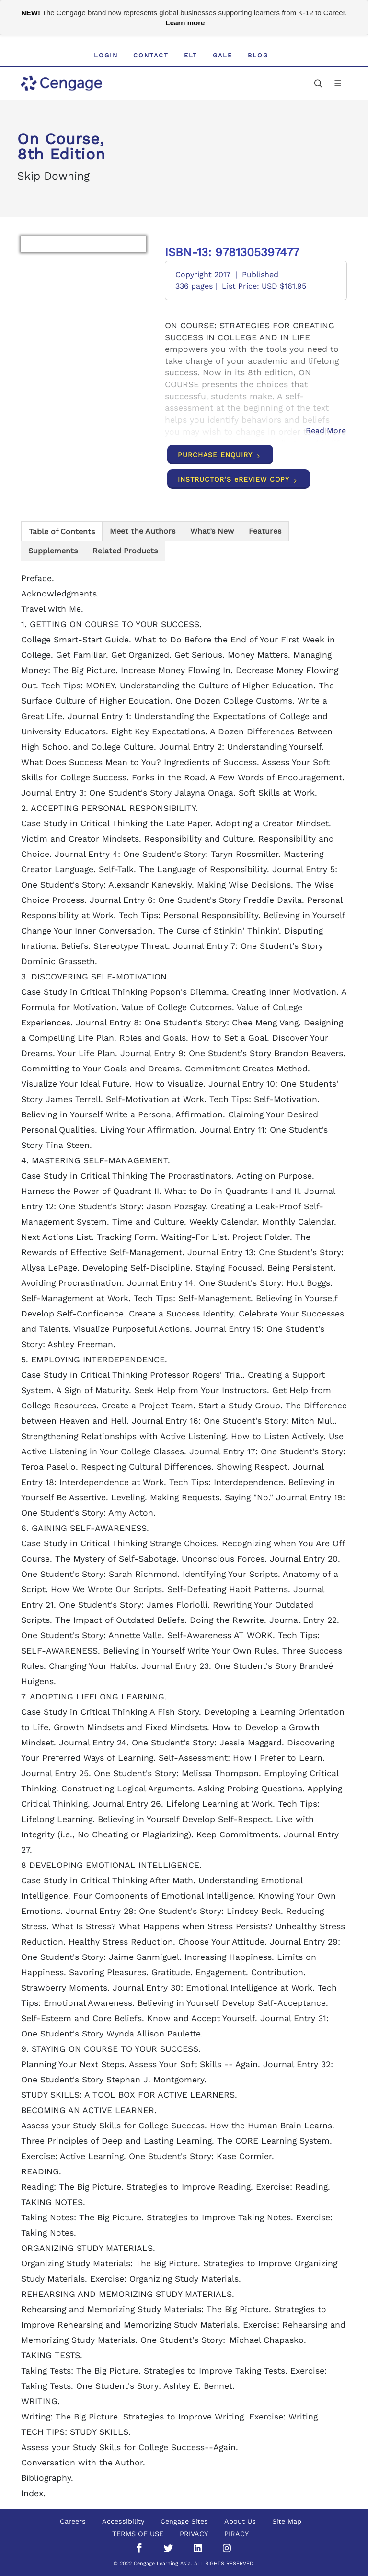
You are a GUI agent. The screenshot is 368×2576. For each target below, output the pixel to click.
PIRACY (236, 2534)
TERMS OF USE (137, 2534)
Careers (73, 2521)
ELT (190, 55)
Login (106, 55)
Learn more (185, 23)
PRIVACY (194, 2534)
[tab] (62, 531)
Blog (258, 55)
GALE (222, 55)
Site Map (286, 2521)
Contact (151, 55)
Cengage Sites (184, 2521)
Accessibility (123, 2521)
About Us (240, 2521)
